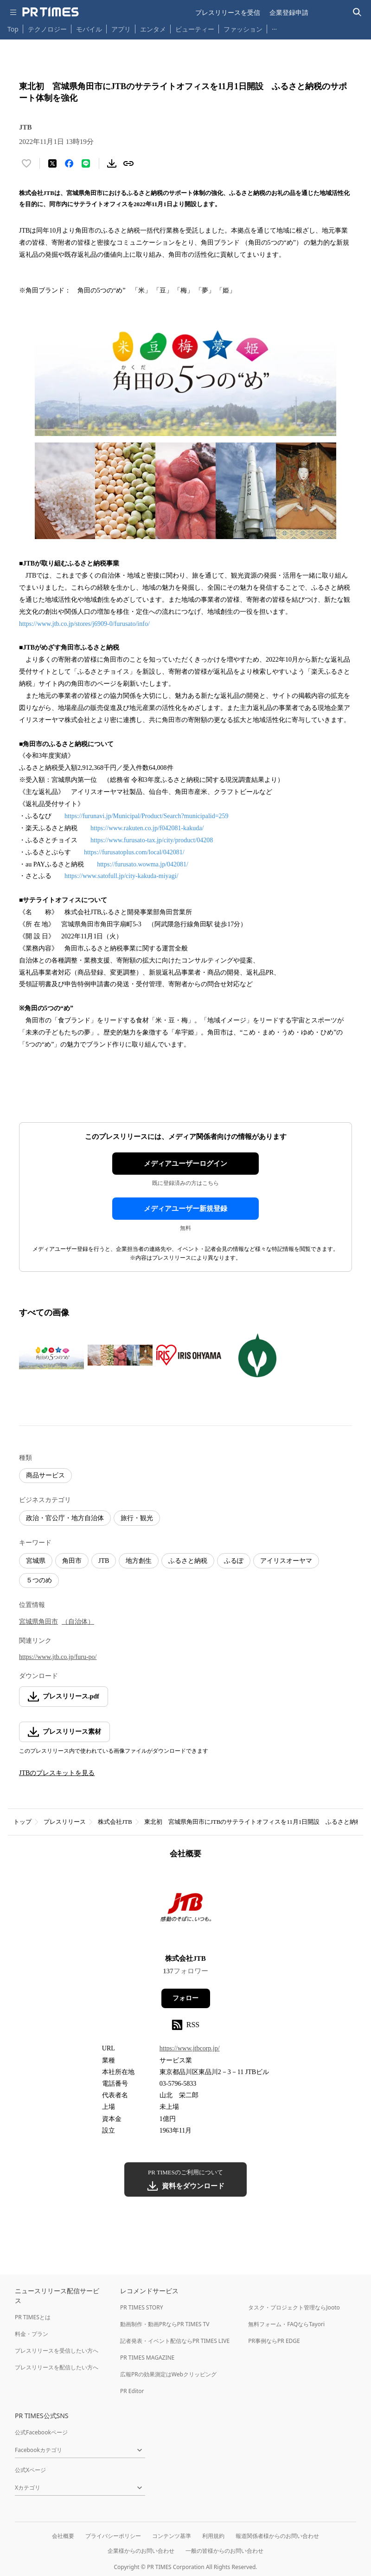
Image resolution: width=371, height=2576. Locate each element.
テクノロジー (47, 29)
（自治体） (78, 1621)
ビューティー (194, 29)
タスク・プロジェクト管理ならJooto (293, 2307)
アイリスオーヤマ (286, 1560)
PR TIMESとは (33, 2317)
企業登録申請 (288, 12)
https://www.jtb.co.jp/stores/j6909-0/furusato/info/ (84, 623)
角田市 (72, 1560)
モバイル (89, 29)
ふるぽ (233, 1560)
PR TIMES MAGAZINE (147, 2357)
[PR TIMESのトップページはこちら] (50, 12)
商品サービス (45, 1475)
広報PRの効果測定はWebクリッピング (168, 2374)
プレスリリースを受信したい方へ (56, 2351)
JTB (103, 1560)
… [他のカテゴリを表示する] (274, 27)
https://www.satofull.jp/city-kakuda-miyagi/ (121, 875)
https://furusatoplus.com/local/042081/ (134, 852)
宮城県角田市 (38, 1621)
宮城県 (35, 1560)
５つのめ (39, 1580)
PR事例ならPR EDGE (274, 2341)
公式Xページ (30, 2470)
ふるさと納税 (187, 1560)
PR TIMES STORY (141, 2307)
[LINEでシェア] (85, 163)
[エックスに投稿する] (52, 163)
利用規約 (213, 2536)
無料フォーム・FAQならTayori (286, 2324)
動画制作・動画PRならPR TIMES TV (164, 2324)
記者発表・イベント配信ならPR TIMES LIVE (175, 2341)
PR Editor (132, 2391)
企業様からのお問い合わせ (141, 2551)
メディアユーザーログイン (185, 1163)
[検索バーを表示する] (357, 12)
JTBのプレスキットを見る (57, 1772)
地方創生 (139, 1560)
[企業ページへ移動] (186, 1909)
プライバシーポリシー (113, 2536)
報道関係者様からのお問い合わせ (277, 2536)
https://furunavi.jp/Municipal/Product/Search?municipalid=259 (146, 816)
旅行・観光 (137, 1518)
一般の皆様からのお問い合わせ (224, 2551)
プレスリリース (65, 1821)
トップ (22, 1821)
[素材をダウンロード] (111, 163)
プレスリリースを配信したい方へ (56, 2367)
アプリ (121, 29)
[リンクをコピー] (128, 163)
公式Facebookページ (41, 2432)
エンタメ (153, 29)
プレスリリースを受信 (227, 12)
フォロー (185, 1998)
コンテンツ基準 (171, 2536)
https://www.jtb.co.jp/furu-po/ (57, 1656)
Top (13, 29)
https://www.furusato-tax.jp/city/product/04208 (151, 840)
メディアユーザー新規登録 (185, 1208)
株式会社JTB (115, 1821)
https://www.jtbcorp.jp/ (190, 2048)
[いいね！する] (26, 163)
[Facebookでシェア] (69, 163)
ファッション (243, 29)
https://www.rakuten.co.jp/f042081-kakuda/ (147, 828)
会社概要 (63, 2536)
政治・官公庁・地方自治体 (65, 1518)
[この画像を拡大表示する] (51, 1355)
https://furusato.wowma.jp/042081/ (142, 864)
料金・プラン (31, 2334)
